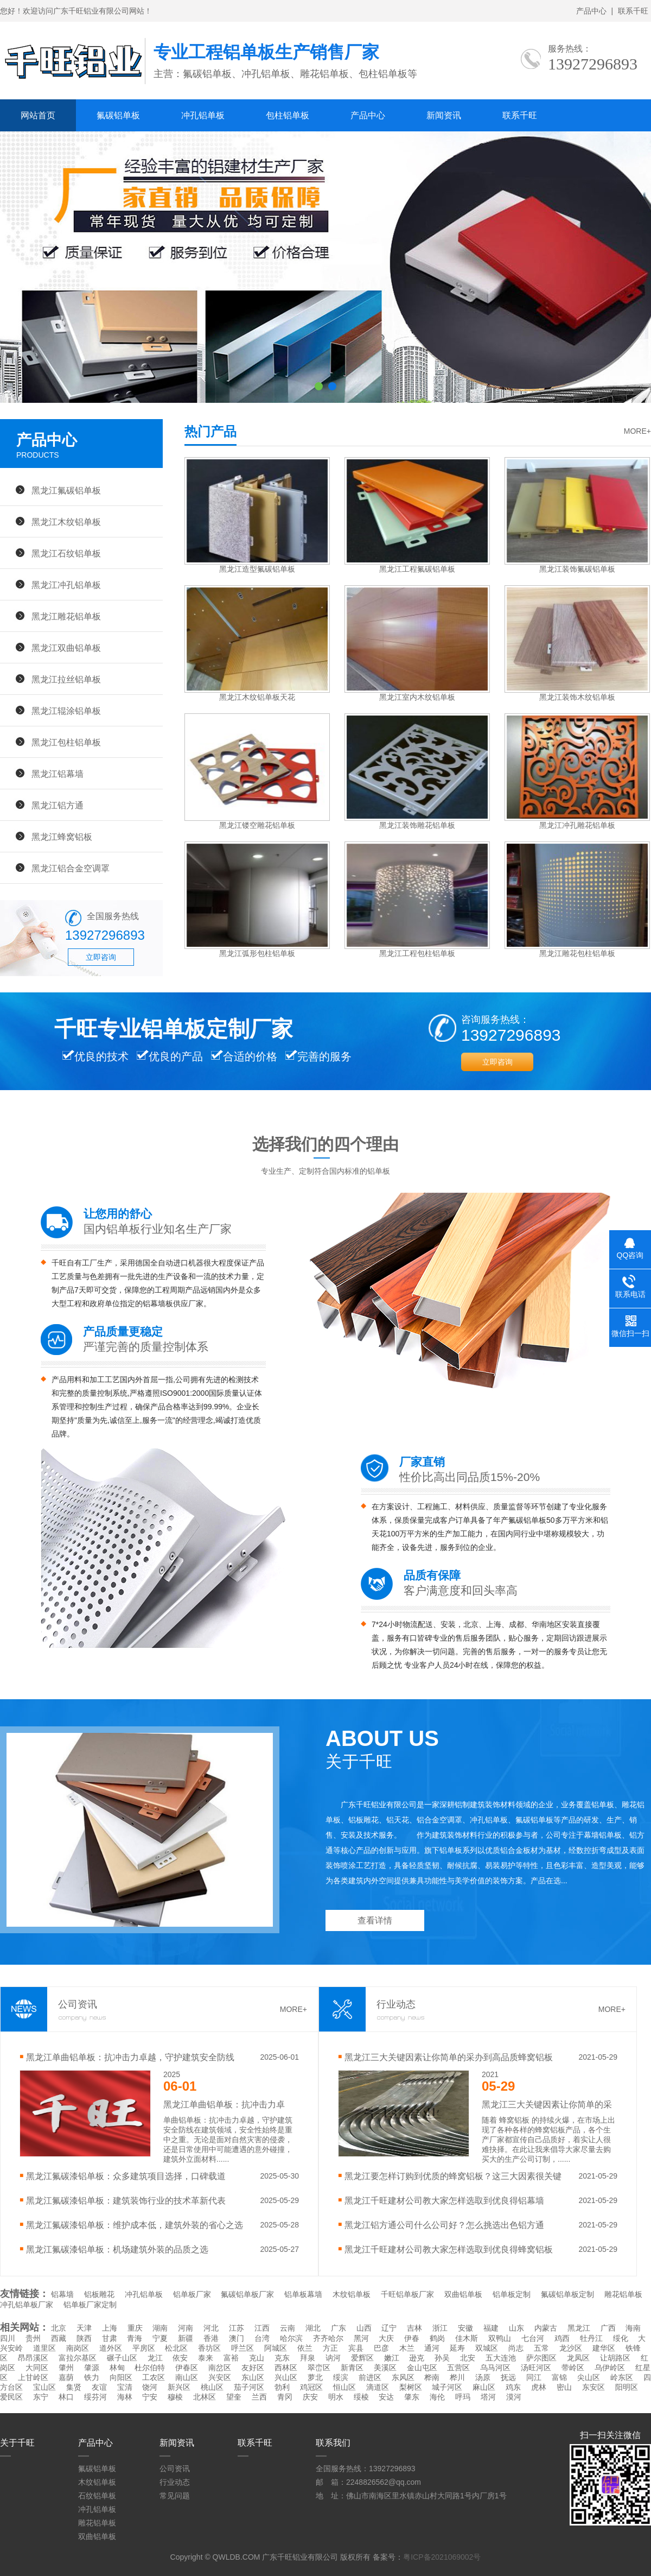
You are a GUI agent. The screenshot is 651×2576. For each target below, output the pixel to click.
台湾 (262, 2338)
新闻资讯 (443, 115)
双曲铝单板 (463, 2294)
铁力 (91, 2377)
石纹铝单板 (97, 2495)
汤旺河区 (536, 2367)
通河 (431, 2348)
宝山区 (44, 2387)
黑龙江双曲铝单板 (66, 648)
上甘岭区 (33, 2377)
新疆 (185, 2338)
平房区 (143, 2348)
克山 (256, 2357)
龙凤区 (578, 2357)
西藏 (58, 2338)
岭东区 (621, 2377)
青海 (134, 2338)
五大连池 (501, 2357)
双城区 (486, 2348)
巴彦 (381, 2348)
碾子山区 (122, 2357)
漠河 (513, 2397)
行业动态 (174, 2482)
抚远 (508, 2377)
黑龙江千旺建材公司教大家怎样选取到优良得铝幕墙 (444, 2200)
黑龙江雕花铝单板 (66, 616)
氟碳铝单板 (118, 115)
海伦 (437, 2397)
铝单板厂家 (192, 2294)
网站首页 (38, 115)
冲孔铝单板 (203, 115)
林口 (66, 2397)
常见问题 (174, 2495)
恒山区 (344, 2387)
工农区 (153, 2377)
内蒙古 (545, 2328)
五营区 (458, 2367)
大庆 (386, 2338)
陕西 (84, 2338)
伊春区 (186, 2367)
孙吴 (442, 2357)
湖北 (313, 2328)
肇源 (91, 2367)
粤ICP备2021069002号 (442, 2557)
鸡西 (562, 2338)
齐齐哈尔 (328, 2338)
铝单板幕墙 (303, 2294)
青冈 (284, 2397)
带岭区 (572, 2367)
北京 (58, 2328)
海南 (633, 2328)
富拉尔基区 (78, 2357)
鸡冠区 (311, 2387)
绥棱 (361, 2397)
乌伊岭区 (610, 2367)
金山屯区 (422, 2367)
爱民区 (11, 2397)
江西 (262, 2328)
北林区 (204, 2397)
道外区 (110, 2348)
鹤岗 (437, 2338)
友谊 (99, 2387)
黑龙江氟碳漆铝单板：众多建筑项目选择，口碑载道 (126, 2176)
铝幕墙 (62, 2294)
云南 (287, 2328)
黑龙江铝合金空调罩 (70, 868)
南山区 (186, 2377)
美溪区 (385, 2367)
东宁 (40, 2397)
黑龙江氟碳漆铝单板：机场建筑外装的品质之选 (117, 2249)
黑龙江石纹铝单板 (66, 553)
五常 (541, 2348)
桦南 (431, 2377)
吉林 (414, 2328)
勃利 (282, 2387)
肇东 (411, 2397)
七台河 (532, 2338)
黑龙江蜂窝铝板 (61, 836)
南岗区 (77, 2348)
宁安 (149, 2397)
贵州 (33, 2338)
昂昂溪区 (33, 2357)
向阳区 (121, 2377)
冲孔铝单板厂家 (26, 2304)
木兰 (406, 2348)
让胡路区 (615, 2357)
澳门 (236, 2338)
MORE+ (637, 431)
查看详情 (375, 1920)
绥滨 (340, 2377)
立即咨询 (101, 957)
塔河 (488, 2397)
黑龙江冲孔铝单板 (66, 585)
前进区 (370, 2377)
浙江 (440, 2328)
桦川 (457, 2377)
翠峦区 (319, 2367)
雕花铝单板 (623, 2294)
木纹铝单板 (352, 2294)
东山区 (252, 2377)
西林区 (286, 2367)
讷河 (333, 2357)
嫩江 (391, 2357)
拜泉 (307, 2357)
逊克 (416, 2357)
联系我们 (333, 2442)
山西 (364, 2328)
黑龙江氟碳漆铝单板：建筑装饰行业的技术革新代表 (126, 2200)
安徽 (465, 2328)
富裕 (231, 2357)
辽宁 (389, 2328)
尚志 (516, 2348)
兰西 (259, 2397)
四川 (7, 2338)
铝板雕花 (99, 2294)
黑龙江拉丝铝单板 (66, 679)
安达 (386, 2397)
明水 (335, 2397)
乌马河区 (495, 2367)
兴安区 (219, 2377)
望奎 (233, 2397)
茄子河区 (249, 2387)
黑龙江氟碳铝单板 (66, 490)
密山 (564, 2387)
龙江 (155, 2357)
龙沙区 (570, 2348)
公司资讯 (174, 2468)
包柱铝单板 (287, 115)
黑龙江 (578, 2328)
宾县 (355, 2348)
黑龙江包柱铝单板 (66, 742)
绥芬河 (95, 2397)
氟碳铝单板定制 (567, 2294)
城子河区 (447, 2387)
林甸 (117, 2367)
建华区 (603, 2348)
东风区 (403, 2377)
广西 (608, 2328)
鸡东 (513, 2387)
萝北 (315, 2377)
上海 (109, 2328)
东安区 (593, 2387)
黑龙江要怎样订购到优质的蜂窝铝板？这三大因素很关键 (452, 2176)
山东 (516, 2328)
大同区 (36, 2367)
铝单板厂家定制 (90, 2304)
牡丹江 (591, 2338)
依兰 (304, 2348)
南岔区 (219, 2367)
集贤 (73, 2387)
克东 (282, 2357)
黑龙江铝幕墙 (57, 774)
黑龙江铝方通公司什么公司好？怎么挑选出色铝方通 (444, 2225)
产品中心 (591, 11)
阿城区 (275, 2348)
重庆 (135, 2328)
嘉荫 (66, 2377)
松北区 (176, 2348)
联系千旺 (633, 11)
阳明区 (626, 2387)
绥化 (620, 2338)
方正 (330, 2348)
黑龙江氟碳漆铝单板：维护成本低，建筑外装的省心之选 (134, 2225)
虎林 (538, 2387)
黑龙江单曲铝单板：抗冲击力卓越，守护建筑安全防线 (130, 2057)
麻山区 (484, 2387)
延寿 (457, 2348)
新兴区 (179, 2387)
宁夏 (160, 2338)
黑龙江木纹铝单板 (66, 522)
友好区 (252, 2367)
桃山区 (212, 2387)
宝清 (124, 2387)
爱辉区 (362, 2357)
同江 (533, 2377)
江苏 (236, 2328)
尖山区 (588, 2377)
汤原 (482, 2377)
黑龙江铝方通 (57, 805)
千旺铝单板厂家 (407, 2294)
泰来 (205, 2357)
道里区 (44, 2348)
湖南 (160, 2328)
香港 (211, 2338)
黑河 (361, 2338)
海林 (124, 2397)
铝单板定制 (512, 2294)
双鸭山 (499, 2338)
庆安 (310, 2397)
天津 (84, 2328)
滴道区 (377, 2387)
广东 (338, 2328)
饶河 (149, 2387)
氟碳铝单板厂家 (247, 2294)
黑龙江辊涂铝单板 (66, 711)
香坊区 (209, 2348)
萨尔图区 (541, 2357)
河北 (211, 2328)
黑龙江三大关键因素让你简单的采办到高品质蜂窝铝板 (448, 2057)
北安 (467, 2357)
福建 (491, 2328)
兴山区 (286, 2377)
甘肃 (109, 2338)
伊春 (411, 2338)
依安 (180, 2357)
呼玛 (462, 2397)
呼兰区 (242, 2348)
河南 (185, 2328)
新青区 (352, 2367)
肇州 (66, 2367)
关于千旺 (17, 2442)
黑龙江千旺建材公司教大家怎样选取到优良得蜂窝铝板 (448, 2249)
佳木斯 (466, 2338)
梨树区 (410, 2387)
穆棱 (175, 2397)
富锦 (559, 2377)
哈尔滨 (291, 2338)
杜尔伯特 (150, 2367)
